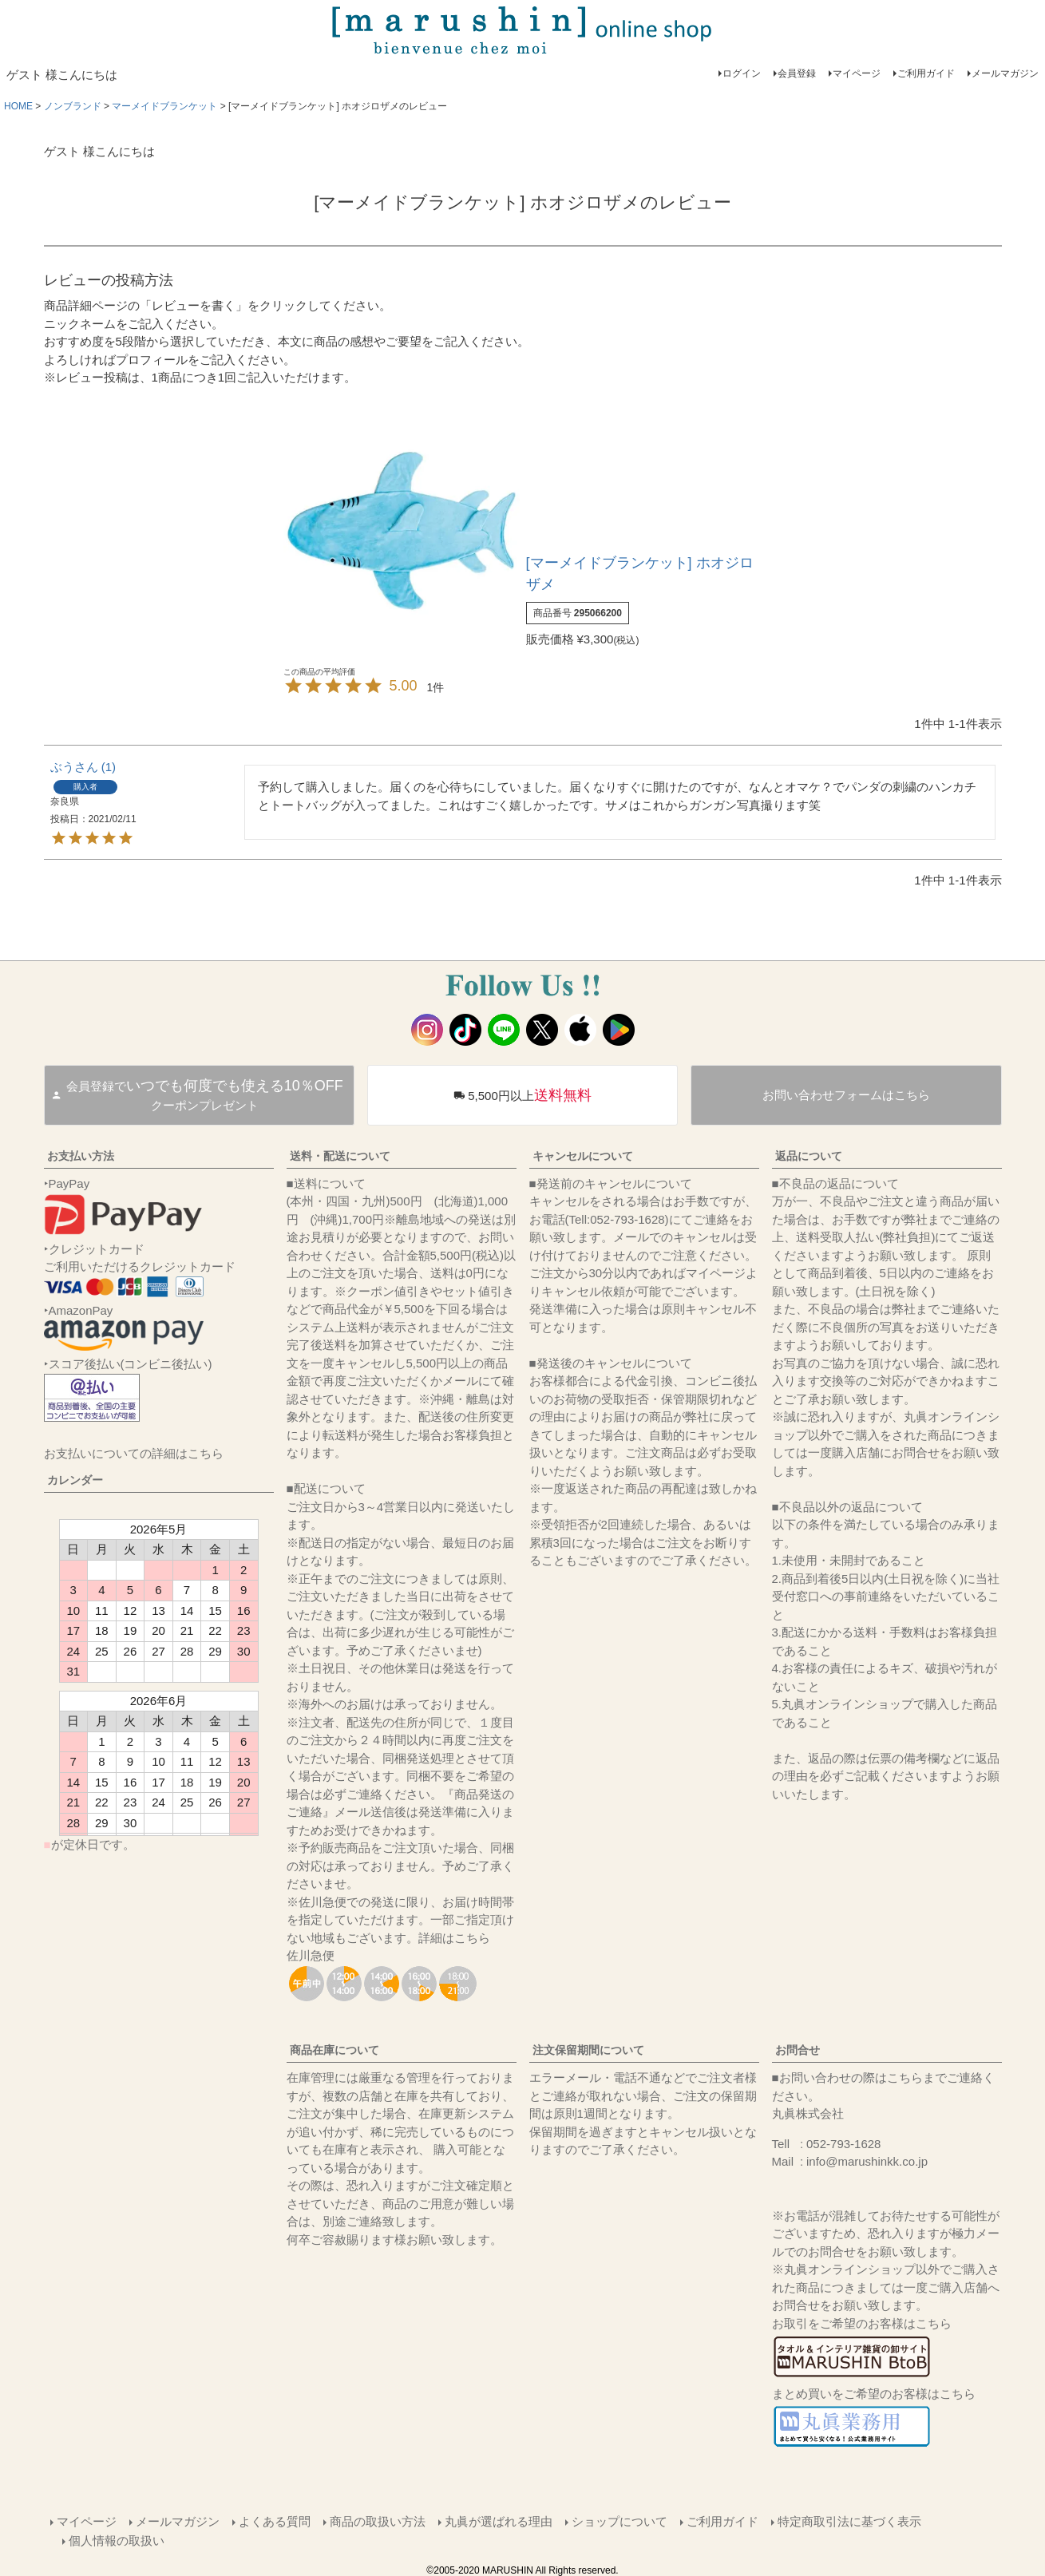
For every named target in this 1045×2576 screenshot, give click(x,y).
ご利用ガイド (926, 73)
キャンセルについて (582, 1156)
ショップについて (619, 2521)
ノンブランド (72, 106)
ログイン (741, 73)
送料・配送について (340, 1156)
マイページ (857, 73)
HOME (18, 106)
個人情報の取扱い (117, 2539)
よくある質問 (275, 2521)
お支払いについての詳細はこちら (134, 1453)
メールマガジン (1005, 73)
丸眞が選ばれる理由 (498, 2521)
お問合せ (797, 2050)
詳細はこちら (454, 1938)
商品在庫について (334, 2050)
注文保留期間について (588, 2050)
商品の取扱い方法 (378, 2521)
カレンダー (75, 1480)
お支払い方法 (80, 1156)
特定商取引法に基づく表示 (849, 2521)
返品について (808, 1156)
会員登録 (797, 73)
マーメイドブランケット (164, 106)
